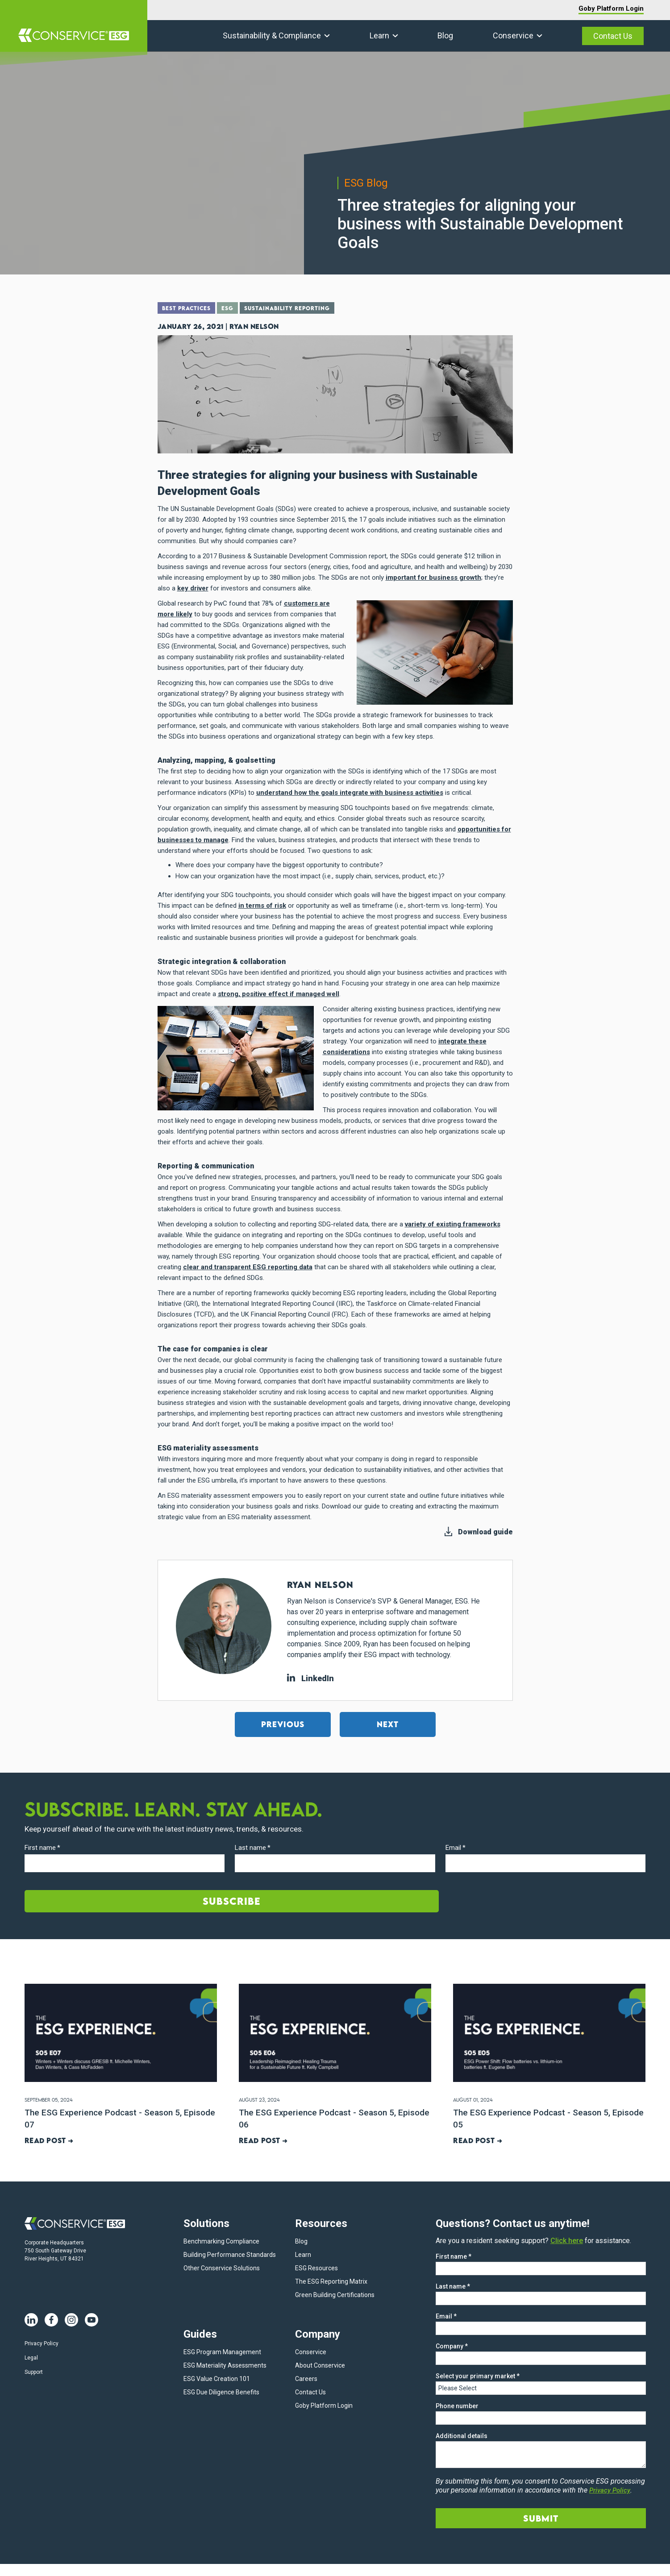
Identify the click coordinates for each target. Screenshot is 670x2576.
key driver (192, 588)
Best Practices (189, 308)
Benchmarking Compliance (221, 2242)
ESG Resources (316, 2269)
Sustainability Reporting (298, 308)
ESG (234, 308)
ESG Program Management (222, 2353)
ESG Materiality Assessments (224, 2366)
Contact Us (613, 36)
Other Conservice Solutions (221, 2269)
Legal (31, 2359)
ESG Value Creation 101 (216, 2380)
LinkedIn (310, 1677)
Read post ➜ (49, 2140)
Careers (306, 2380)
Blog (445, 35)
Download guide (485, 1531)
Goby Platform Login (611, 8)
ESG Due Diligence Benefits (221, 2393)
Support (34, 2373)
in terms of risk (262, 905)
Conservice (513, 35)
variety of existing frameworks (452, 1224)
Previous (282, 1723)
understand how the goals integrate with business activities (349, 792)
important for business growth (433, 577)
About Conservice (320, 2366)
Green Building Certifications (335, 2296)
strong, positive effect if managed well (278, 993)
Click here (566, 2242)
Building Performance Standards (229, 2256)
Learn (379, 35)
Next (388, 1723)
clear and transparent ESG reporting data (247, 1267)
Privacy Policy (41, 2344)
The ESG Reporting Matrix (331, 2282)
